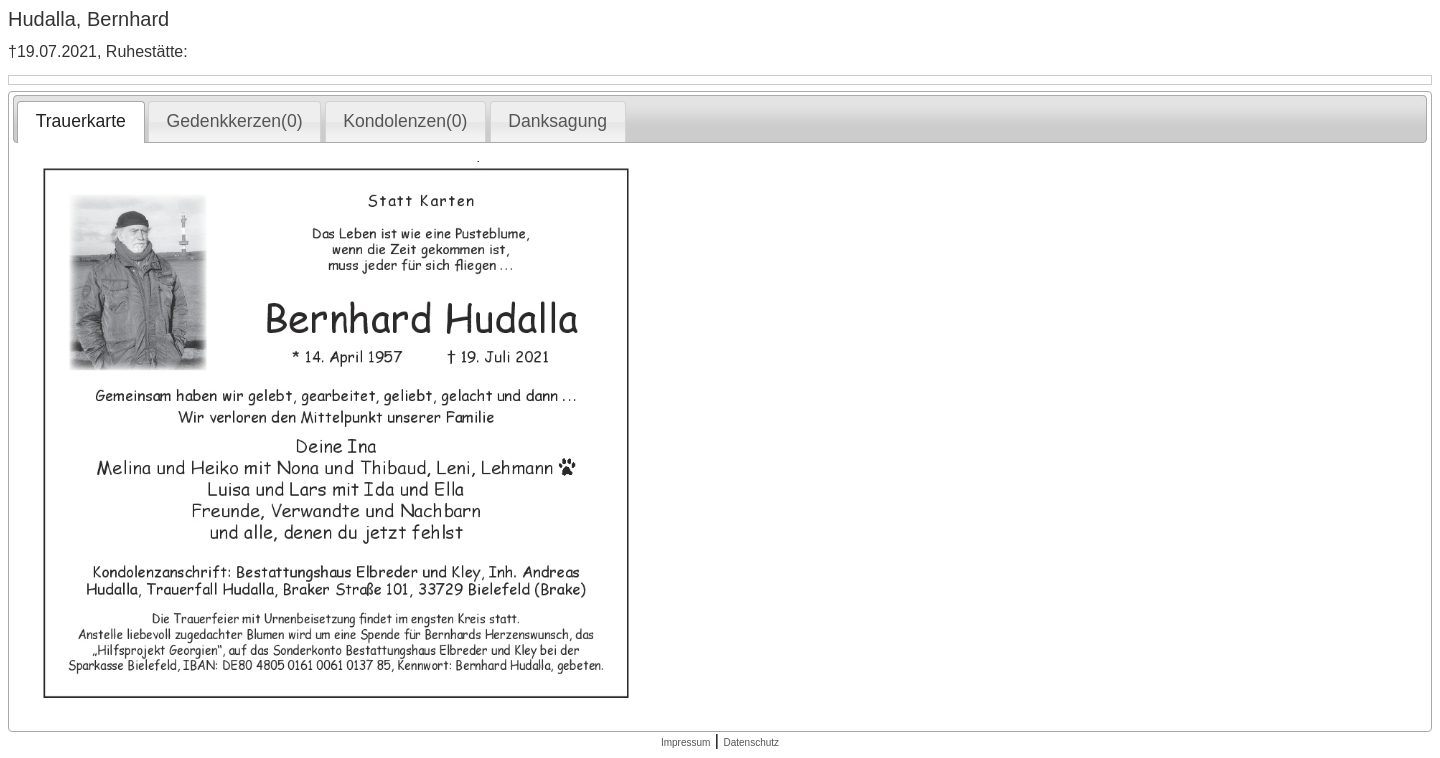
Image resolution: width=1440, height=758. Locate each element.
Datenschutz (751, 742)
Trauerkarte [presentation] (81, 121)
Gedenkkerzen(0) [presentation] (235, 121)
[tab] (80, 122)
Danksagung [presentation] (557, 121)
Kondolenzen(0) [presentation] (405, 121)
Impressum (685, 742)
